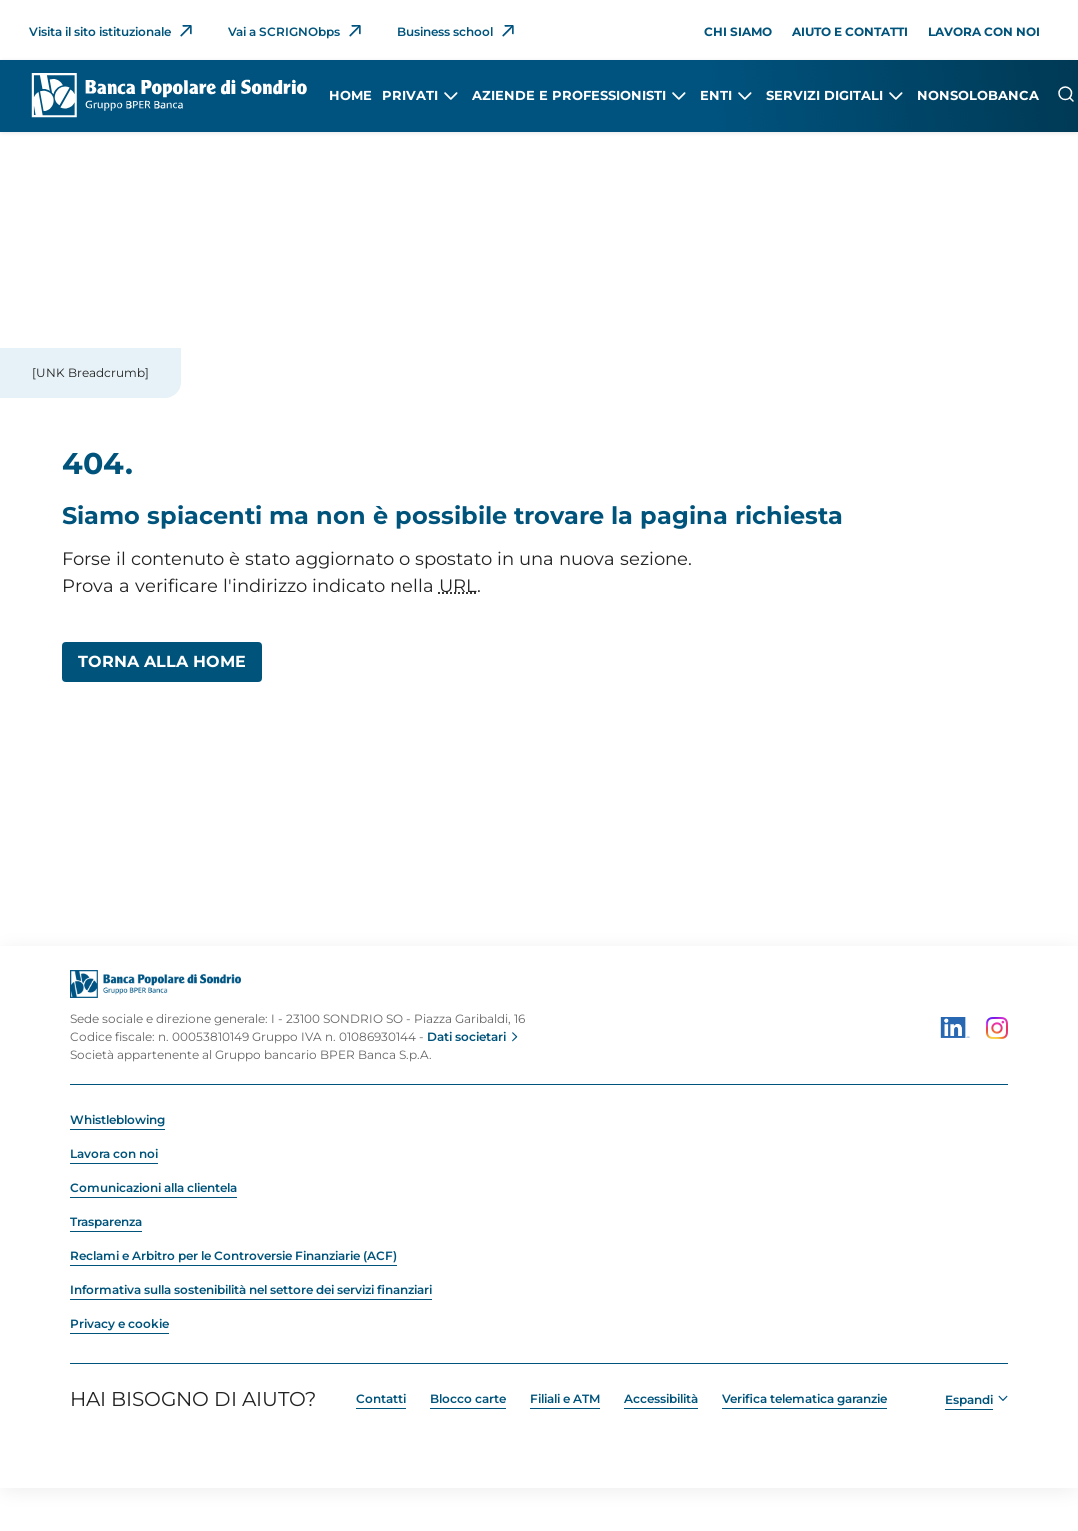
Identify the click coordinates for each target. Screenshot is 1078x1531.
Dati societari (466, 1036)
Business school (445, 31)
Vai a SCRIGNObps (284, 31)
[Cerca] (1066, 94)
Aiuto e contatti (850, 31)
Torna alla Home (162, 661)
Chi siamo (738, 31)
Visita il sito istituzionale (100, 31)
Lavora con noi (984, 31)
